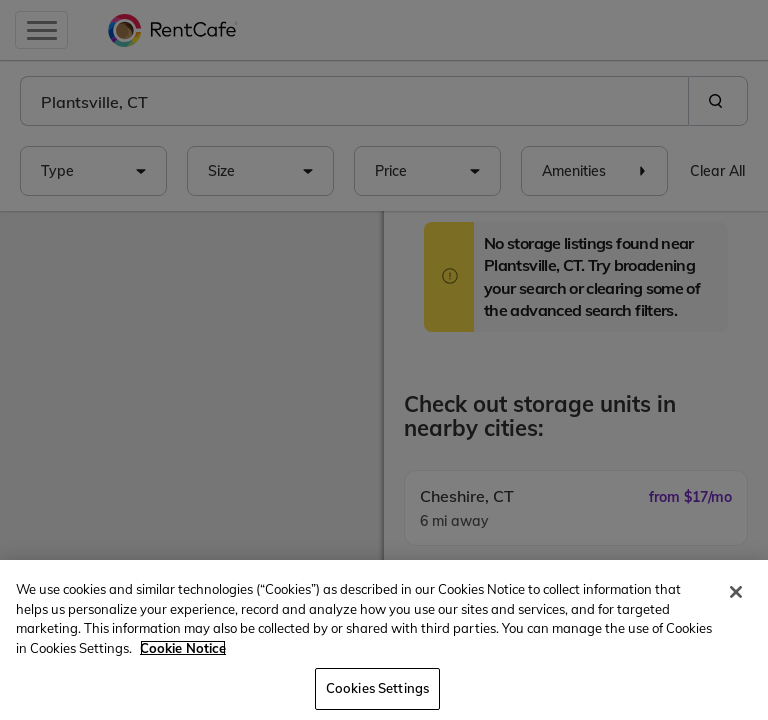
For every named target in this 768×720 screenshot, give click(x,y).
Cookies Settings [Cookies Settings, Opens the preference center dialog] (377, 688)
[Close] (736, 592)
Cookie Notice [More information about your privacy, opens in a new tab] (183, 648)
